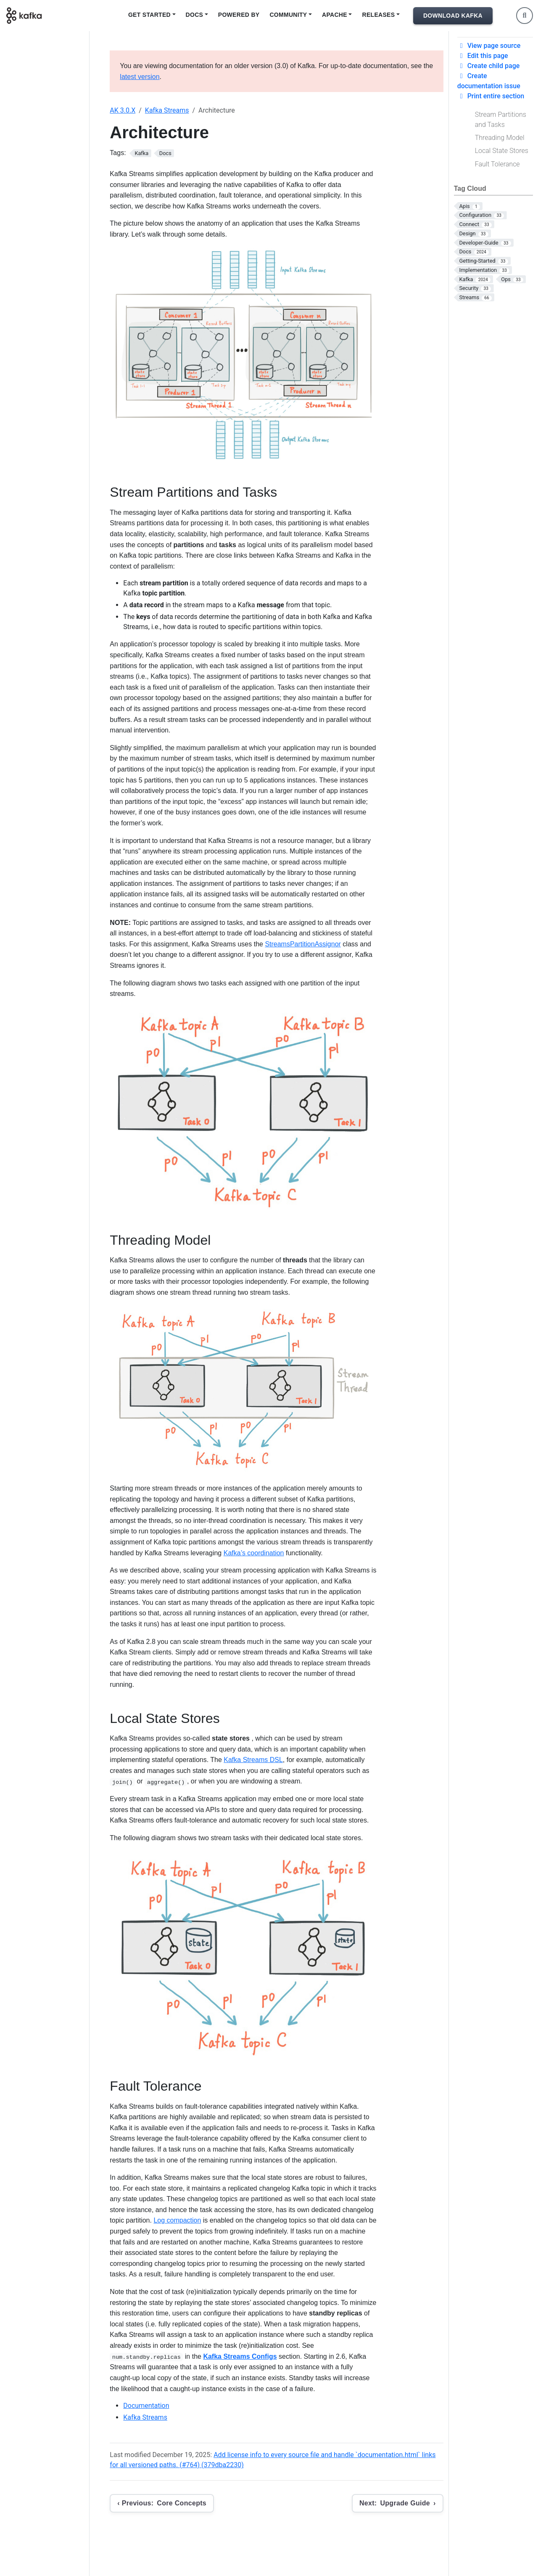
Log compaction (177, 2220)
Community (288, 14)
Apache (334, 14)
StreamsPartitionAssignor (303, 944)
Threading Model (500, 138)
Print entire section (491, 96)
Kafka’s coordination (254, 1553)
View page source (489, 46)
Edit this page (482, 56)
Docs (194, 14)
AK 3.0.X (122, 110)
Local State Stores (501, 151)
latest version (139, 76)
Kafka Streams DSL (253, 1759)
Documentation (146, 2406)
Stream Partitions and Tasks (500, 120)
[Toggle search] (524, 15)
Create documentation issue (488, 81)
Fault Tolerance (497, 164)
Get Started (149, 14)
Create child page (488, 66)
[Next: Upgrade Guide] (397, 2503)
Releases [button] (378, 14)
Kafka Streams (167, 110)
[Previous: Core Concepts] (162, 2503)
